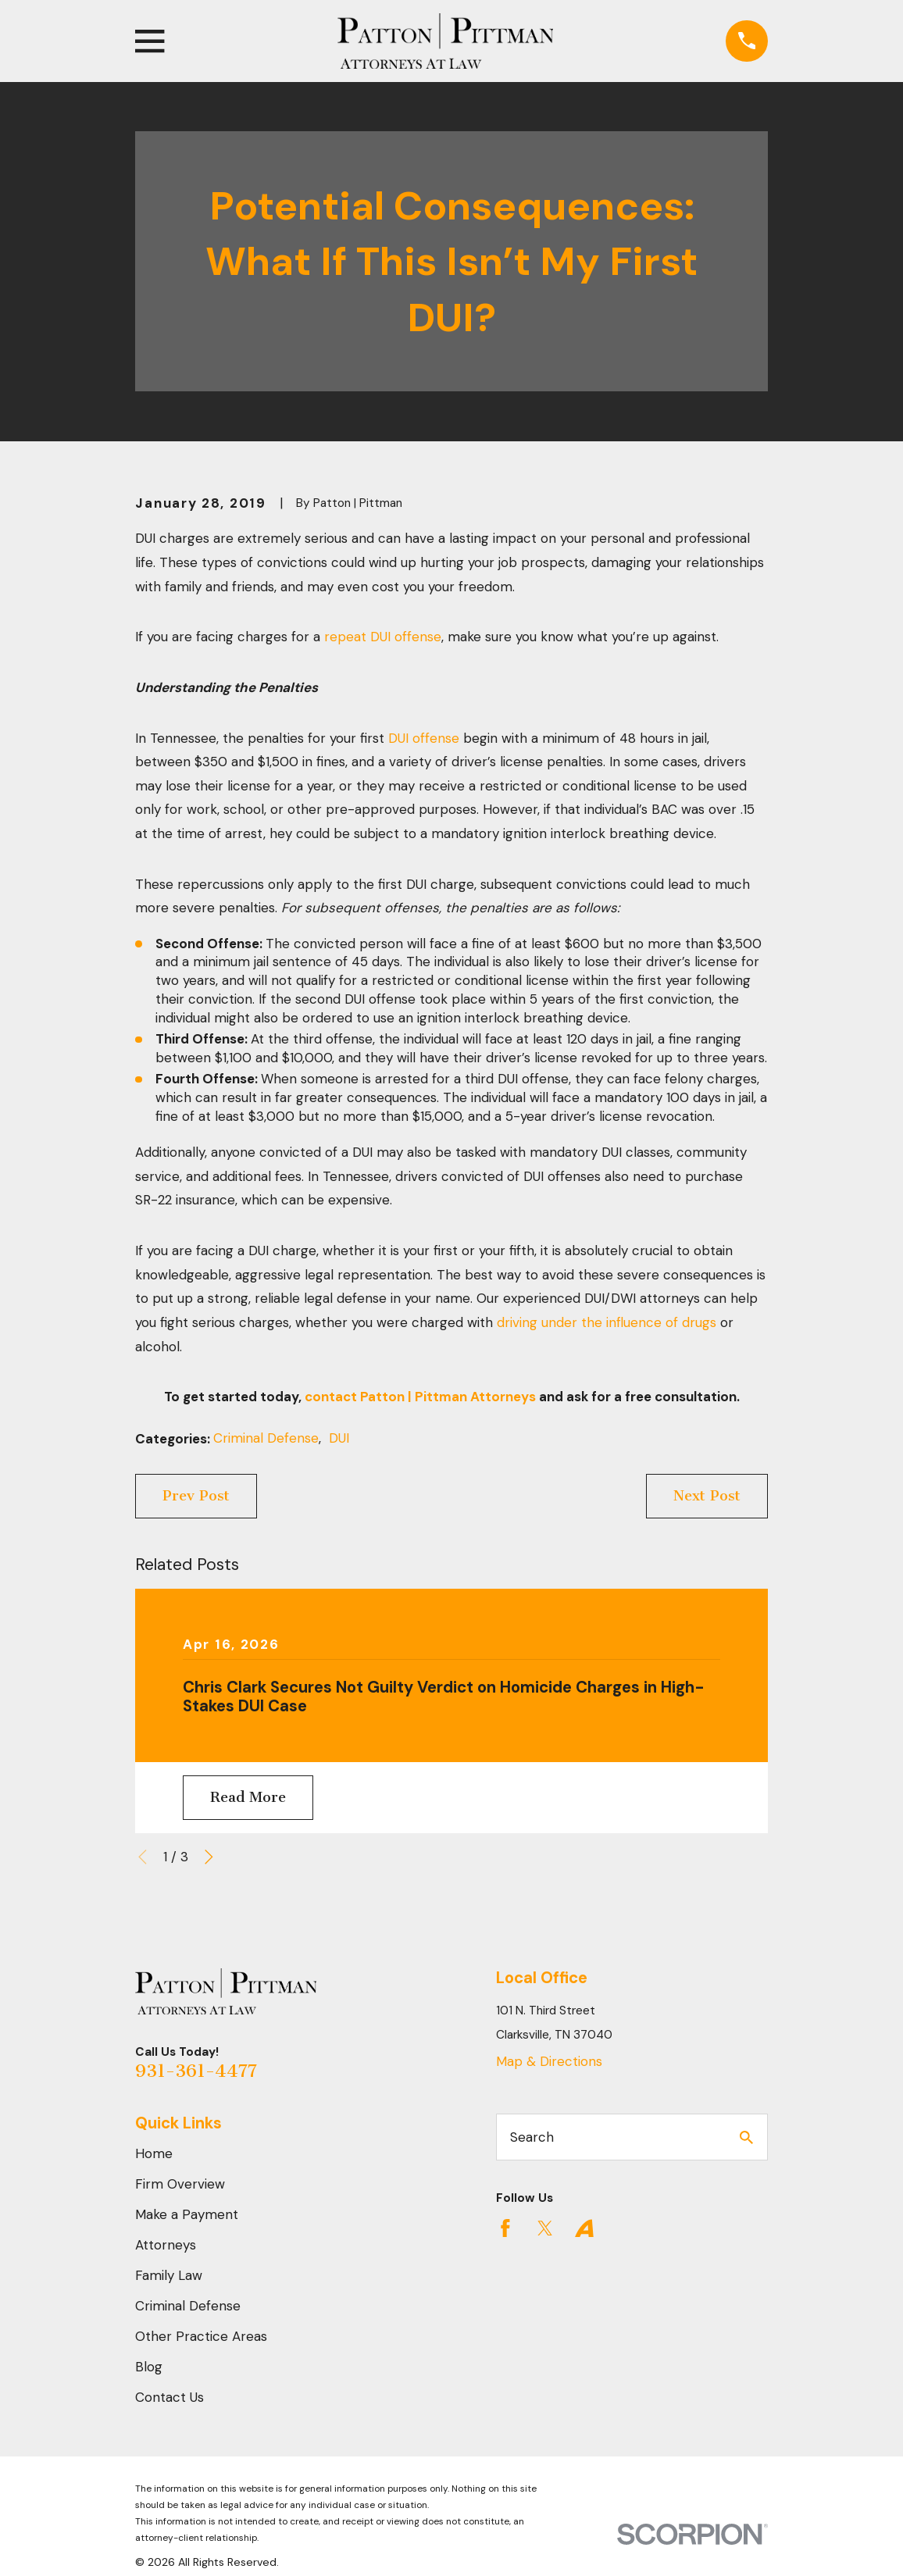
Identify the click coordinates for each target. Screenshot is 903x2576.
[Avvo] (584, 2228)
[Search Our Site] (746, 2137)
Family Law (168, 2275)
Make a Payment (186, 2214)
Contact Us (169, 2397)
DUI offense (423, 738)
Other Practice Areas (201, 2336)
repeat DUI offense (382, 636)
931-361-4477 (196, 2071)
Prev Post (196, 1495)
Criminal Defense (266, 1438)
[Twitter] (545, 2228)
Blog (148, 2366)
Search (532, 2137)
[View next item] (209, 1857)
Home (154, 2153)
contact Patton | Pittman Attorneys (420, 1396)
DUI (339, 1438)
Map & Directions (549, 2061)
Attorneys (165, 2244)
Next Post (707, 1495)
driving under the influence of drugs (606, 1322)
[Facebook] (505, 2228)
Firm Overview (180, 2183)
